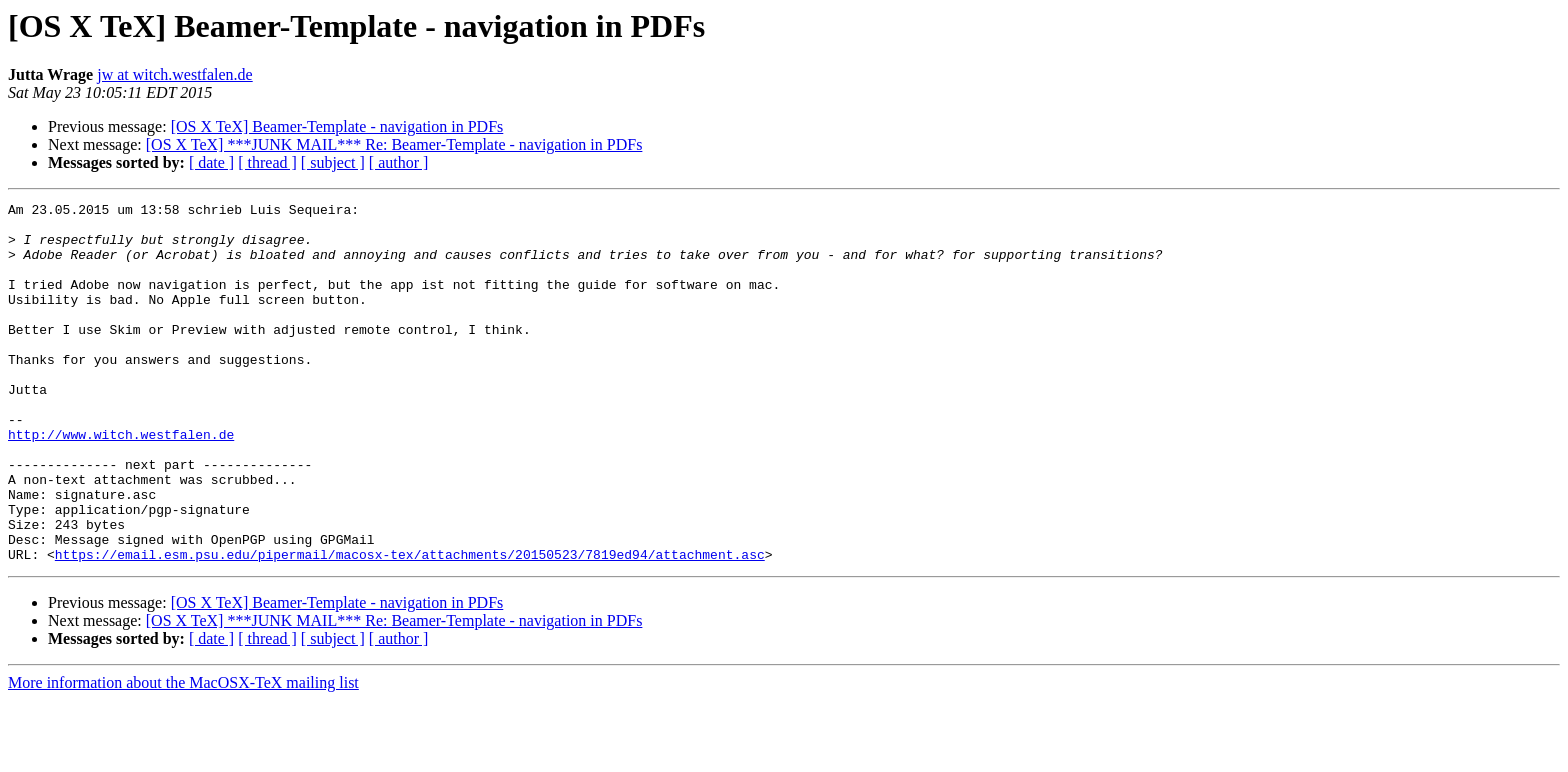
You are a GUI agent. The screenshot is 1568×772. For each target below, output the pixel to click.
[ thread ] (267, 162)
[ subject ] (333, 162)
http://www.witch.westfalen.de (121, 482)
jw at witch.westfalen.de (175, 74)
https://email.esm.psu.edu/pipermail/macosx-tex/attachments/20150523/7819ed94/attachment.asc (410, 626)
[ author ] (399, 162)
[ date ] (211, 162)
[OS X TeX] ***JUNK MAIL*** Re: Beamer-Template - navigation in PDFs (394, 144)
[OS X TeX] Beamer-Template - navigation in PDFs (337, 126)
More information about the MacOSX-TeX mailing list (183, 754)
